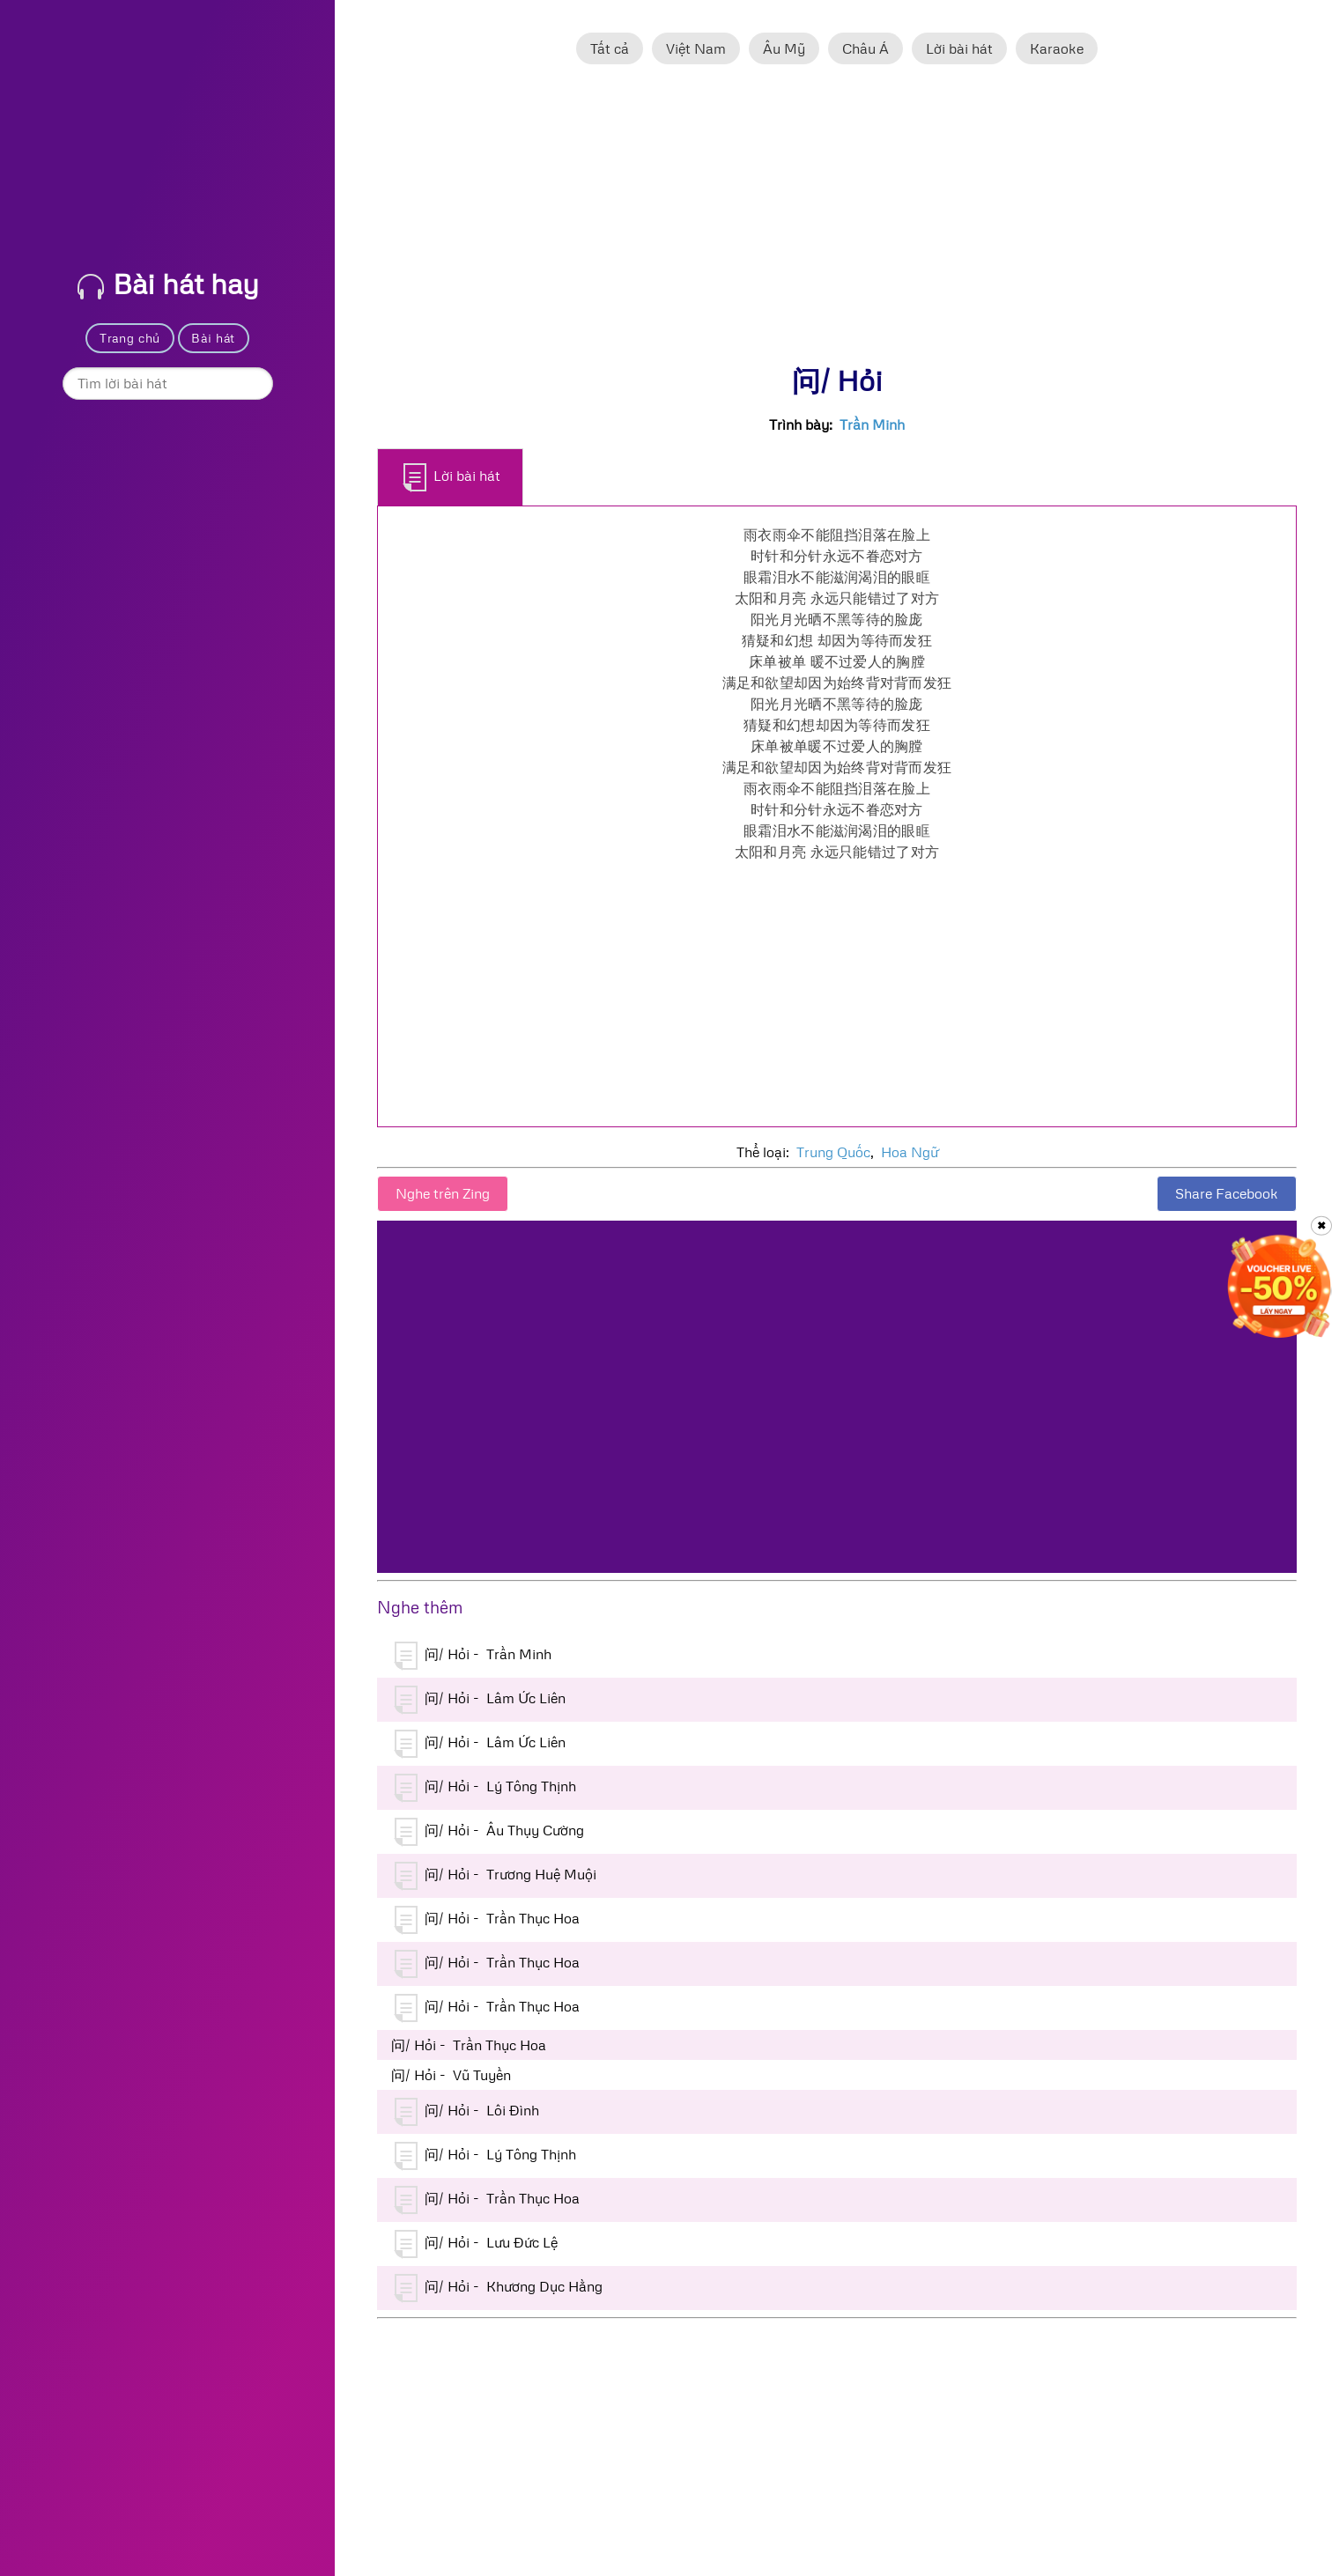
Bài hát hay (168, 283)
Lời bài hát (959, 48)
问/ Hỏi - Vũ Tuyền (451, 2075)
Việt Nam (696, 48)
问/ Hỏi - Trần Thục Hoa (487, 1920)
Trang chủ (130, 337)
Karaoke (1057, 48)
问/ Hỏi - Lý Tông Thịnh (485, 1788)
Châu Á (865, 48)
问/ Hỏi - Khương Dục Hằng (499, 2288)
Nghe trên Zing (443, 1193)
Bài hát (213, 337)
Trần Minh (872, 424)
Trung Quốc (833, 1152)
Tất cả (609, 48)
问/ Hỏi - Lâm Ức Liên (480, 1700)
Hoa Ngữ (909, 1152)
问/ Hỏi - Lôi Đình (467, 2112)
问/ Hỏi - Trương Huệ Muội (495, 1876)
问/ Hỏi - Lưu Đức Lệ (476, 2244)
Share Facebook (1226, 1193)
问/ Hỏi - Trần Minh (473, 1656)
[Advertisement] (837, 223)
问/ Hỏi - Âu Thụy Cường (489, 1832)
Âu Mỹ (784, 48)
